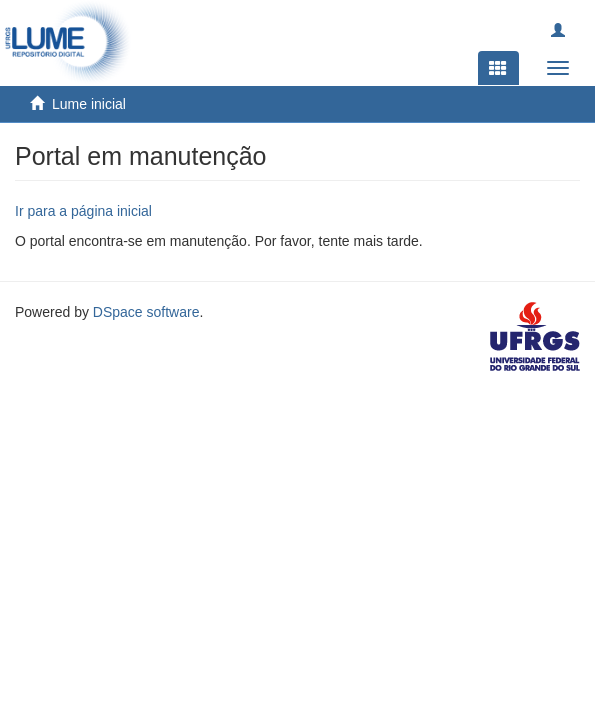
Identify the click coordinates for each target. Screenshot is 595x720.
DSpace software (146, 312)
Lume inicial (89, 104)
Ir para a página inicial (83, 211)
